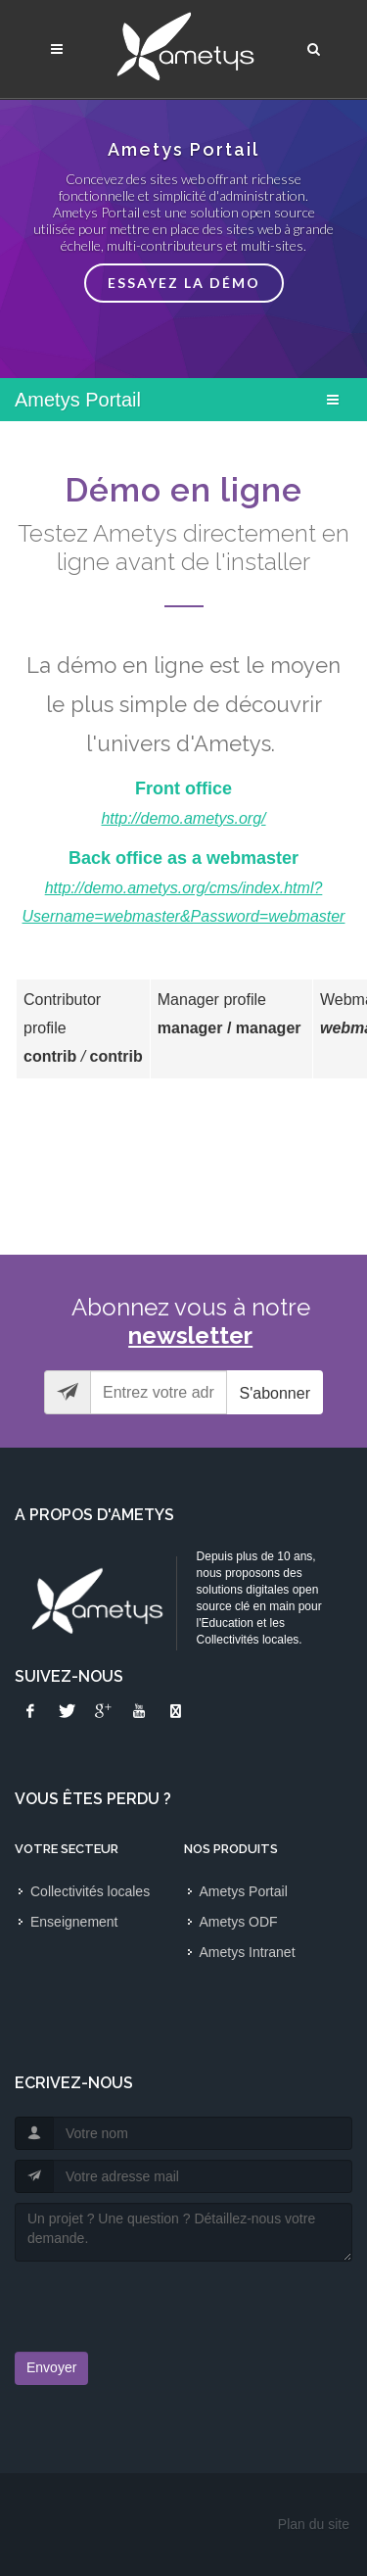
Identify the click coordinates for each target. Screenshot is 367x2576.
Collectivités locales (90, 1891)
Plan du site (313, 2524)
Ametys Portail (244, 1891)
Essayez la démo (184, 282)
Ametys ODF (239, 1922)
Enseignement (74, 1922)
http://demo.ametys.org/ (183, 818)
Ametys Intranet (248, 1952)
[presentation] (129, 2300)
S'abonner (275, 1393)
